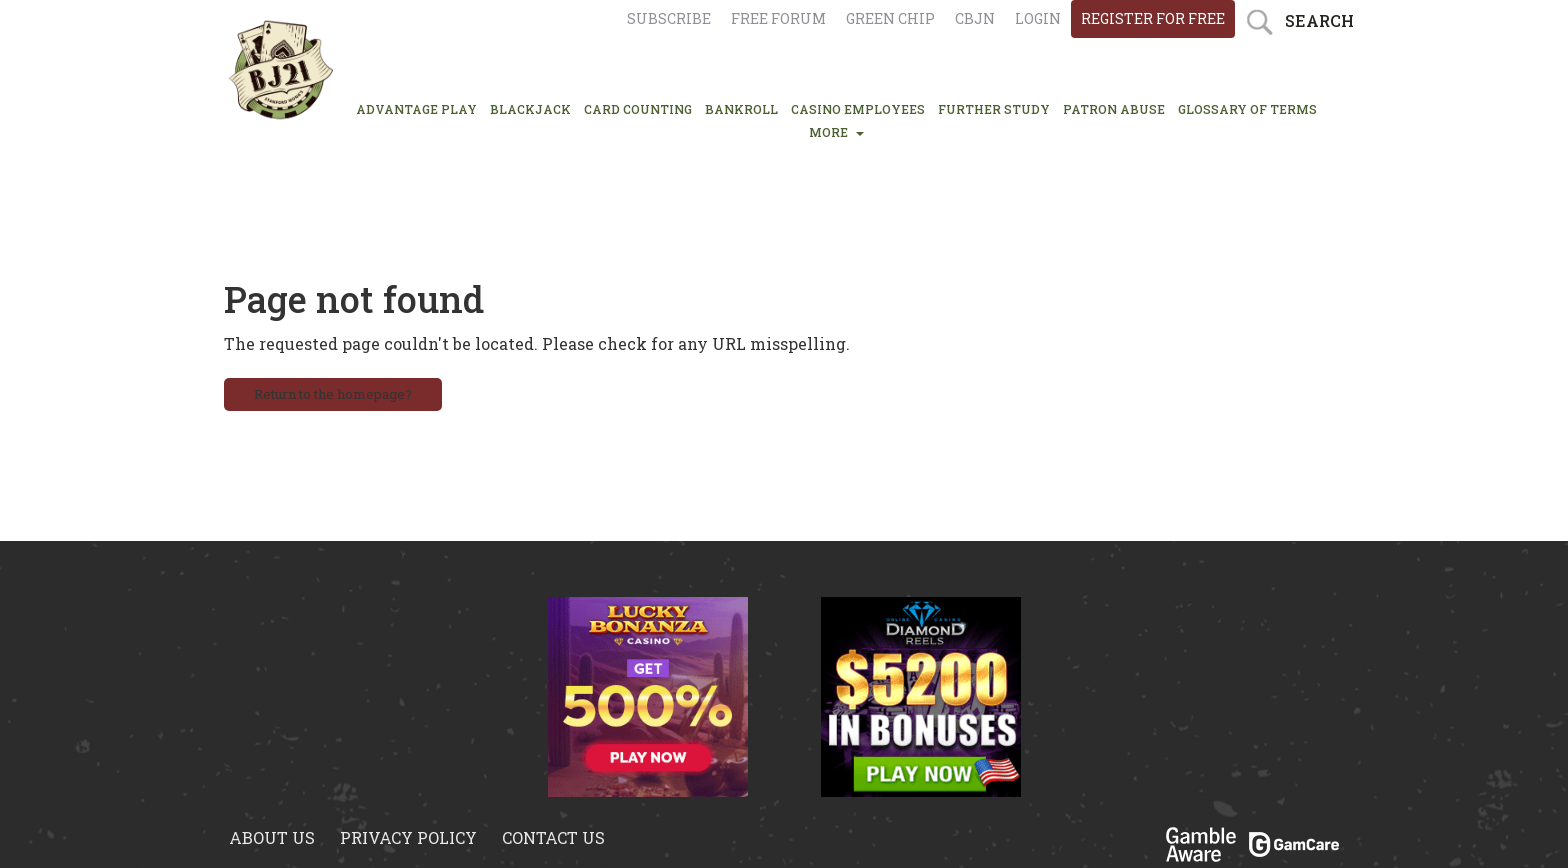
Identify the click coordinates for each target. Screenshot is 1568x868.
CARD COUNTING (638, 109)
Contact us (553, 837)
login (1038, 18)
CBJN (975, 18)
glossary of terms (1247, 109)
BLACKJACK (530, 109)
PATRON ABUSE (1114, 109)
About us (272, 837)
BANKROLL (741, 109)
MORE (836, 132)
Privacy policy (408, 837)
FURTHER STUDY (994, 109)
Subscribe (669, 18)
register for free (1153, 18)
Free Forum (778, 18)
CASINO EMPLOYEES (858, 109)
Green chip (890, 18)
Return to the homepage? (333, 394)
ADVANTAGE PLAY (416, 109)
